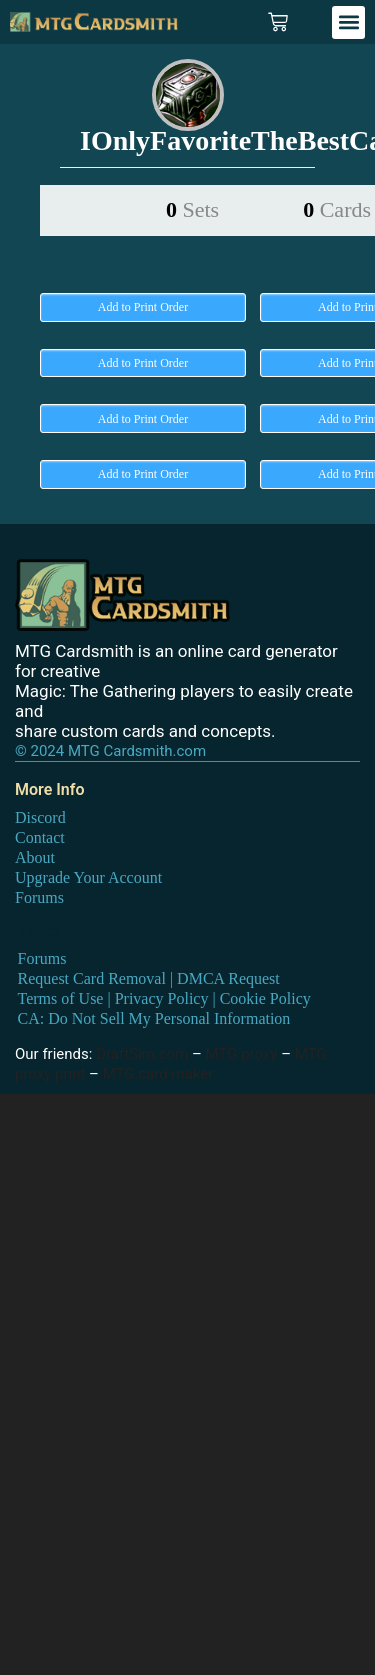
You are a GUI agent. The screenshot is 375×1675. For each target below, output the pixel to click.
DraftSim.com (142, 1054)
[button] (348, 22)
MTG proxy (242, 1054)
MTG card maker (158, 1074)
